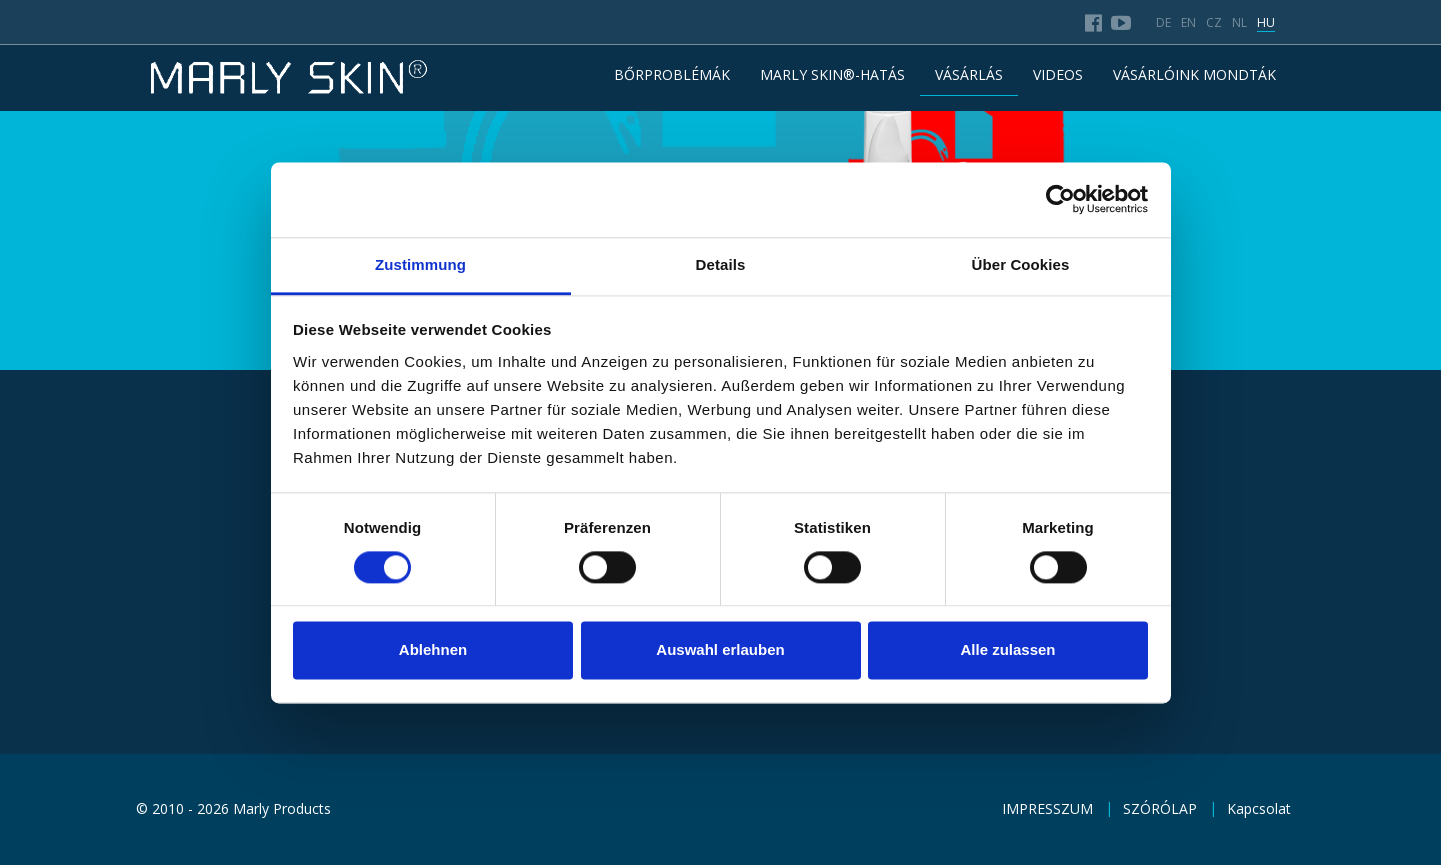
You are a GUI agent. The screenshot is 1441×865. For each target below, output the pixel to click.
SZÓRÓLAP (1160, 808)
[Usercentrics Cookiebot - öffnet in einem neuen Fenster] (1060, 199)
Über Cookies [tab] (1021, 264)
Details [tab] (721, 264)
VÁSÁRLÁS (969, 74)
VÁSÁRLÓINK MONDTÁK (1194, 74)
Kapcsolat (1259, 808)
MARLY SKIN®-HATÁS (832, 74)
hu (1266, 22)
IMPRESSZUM (1047, 808)
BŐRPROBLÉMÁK (672, 74)
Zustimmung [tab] (420, 264)
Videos (1058, 74)
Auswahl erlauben (720, 650)
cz (1214, 22)
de (1163, 22)
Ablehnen (433, 650)
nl (1239, 22)
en (1188, 22)
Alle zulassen (1007, 650)
